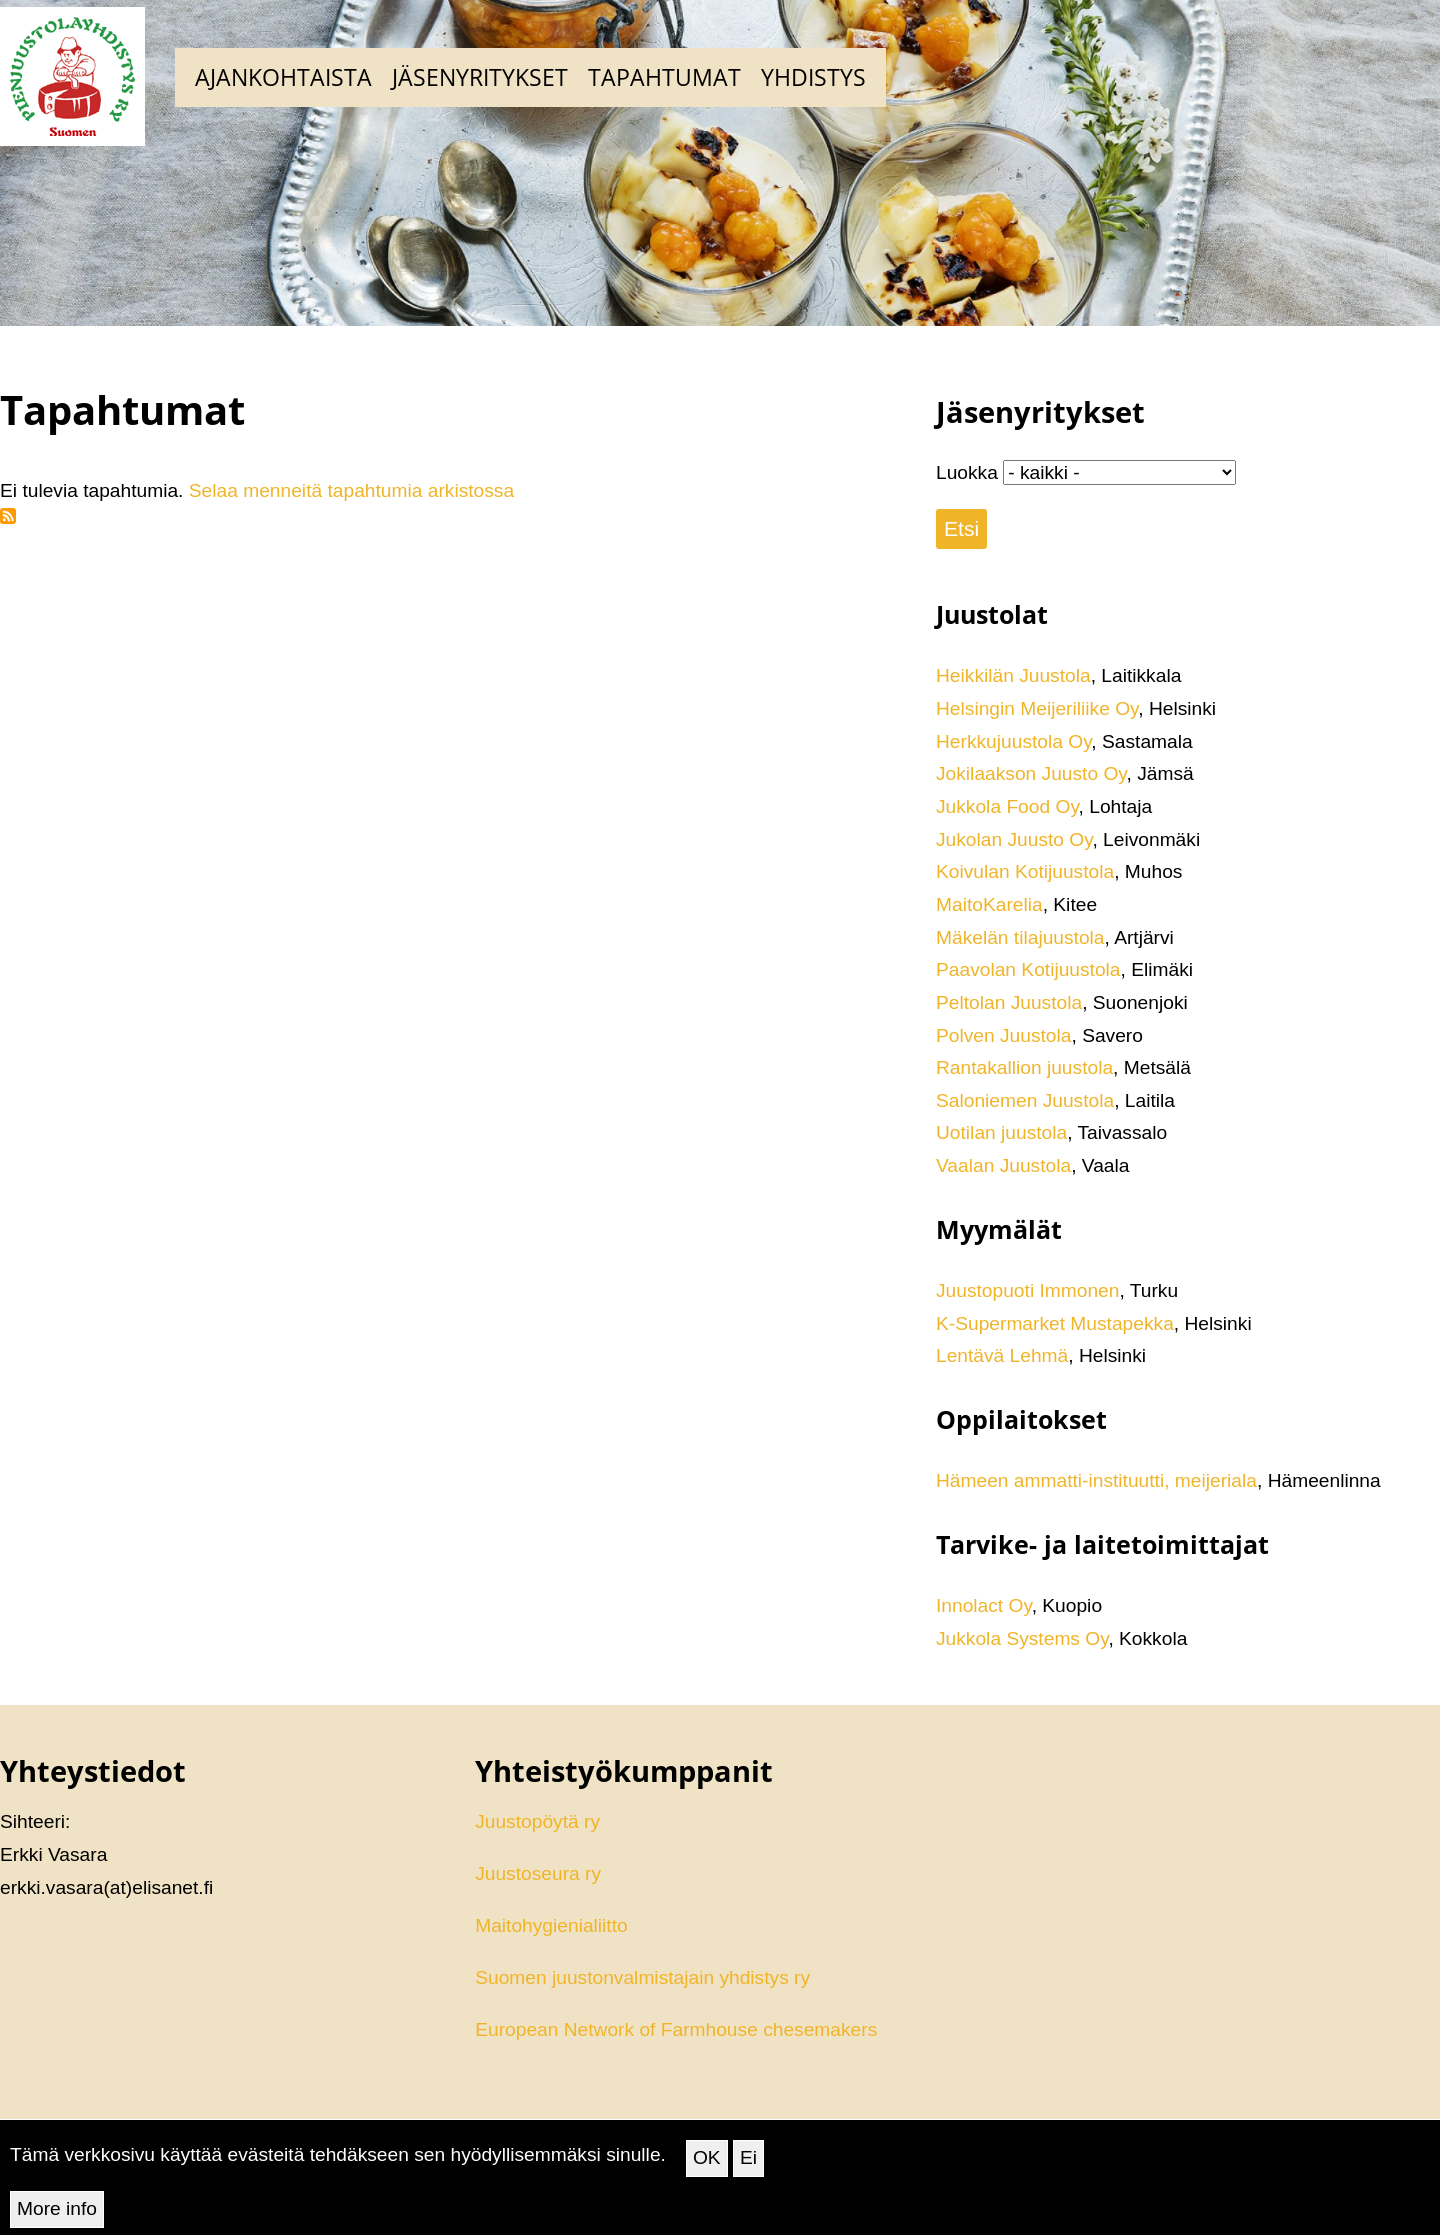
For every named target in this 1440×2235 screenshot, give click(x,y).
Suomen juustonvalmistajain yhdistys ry (642, 1977)
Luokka (967, 472)
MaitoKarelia (989, 904)
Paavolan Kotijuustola (1028, 969)
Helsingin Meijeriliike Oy (1037, 708)
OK (707, 2170)
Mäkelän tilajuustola (1020, 937)
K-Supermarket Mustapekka (1055, 1323)
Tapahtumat (664, 77)
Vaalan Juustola (1003, 1165)
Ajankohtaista (283, 77)
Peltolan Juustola (1009, 1002)
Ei (748, 2170)
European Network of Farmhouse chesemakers (676, 2029)
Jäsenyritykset (480, 77)
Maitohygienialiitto (551, 1925)
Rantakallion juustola (1024, 1067)
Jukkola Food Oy (1007, 806)
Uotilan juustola (1001, 1132)
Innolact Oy (984, 1605)
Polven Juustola (1003, 1035)
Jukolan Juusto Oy (1014, 839)
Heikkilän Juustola (1013, 675)
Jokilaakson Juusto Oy (1031, 773)
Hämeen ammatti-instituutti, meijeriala (1096, 1480)
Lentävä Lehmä (1002, 1355)
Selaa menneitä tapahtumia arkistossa (351, 490)
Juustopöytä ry (537, 1821)
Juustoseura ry (538, 1873)
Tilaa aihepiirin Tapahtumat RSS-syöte (8, 516)
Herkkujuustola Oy (1013, 741)
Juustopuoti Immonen (1027, 1290)
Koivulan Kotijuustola (1025, 871)
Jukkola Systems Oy (1022, 1638)
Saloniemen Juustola (1025, 1100)
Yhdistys (813, 77)
